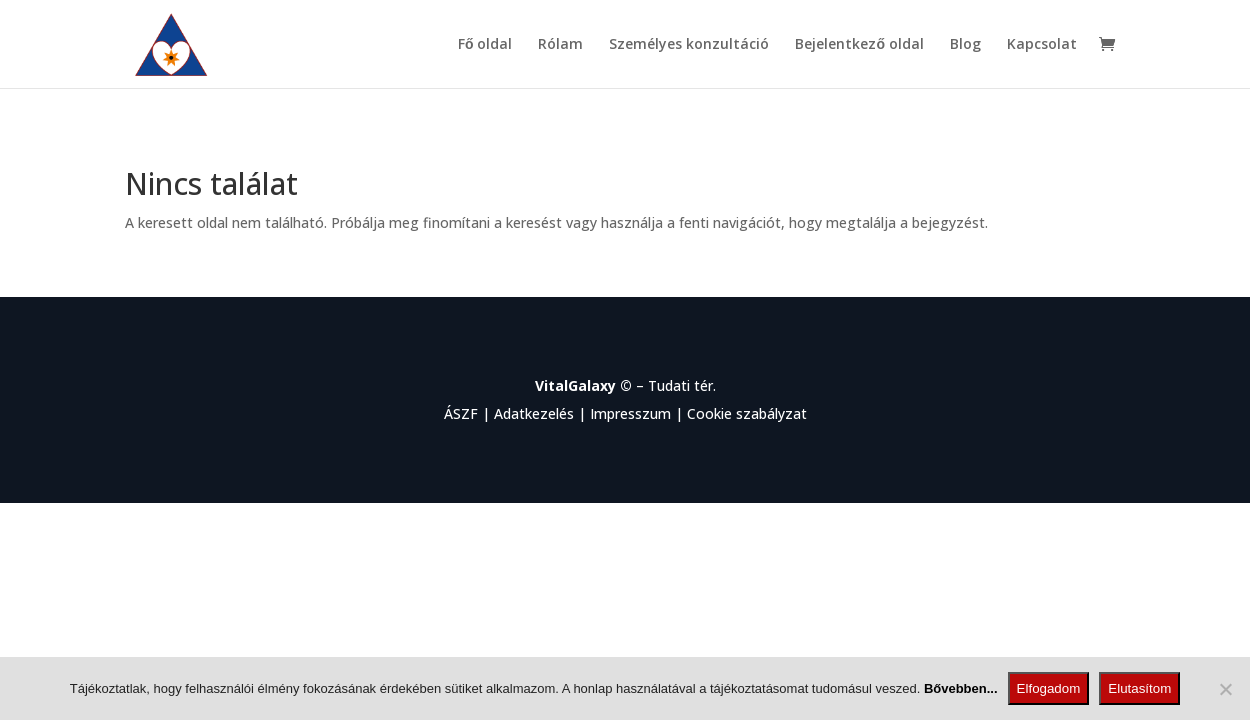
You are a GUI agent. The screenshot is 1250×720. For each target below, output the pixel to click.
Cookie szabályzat (747, 413)
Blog (965, 45)
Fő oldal (485, 45)
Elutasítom (1139, 688)
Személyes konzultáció (689, 45)
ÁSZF (461, 413)
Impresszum (630, 413)
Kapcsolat (1042, 45)
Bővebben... (961, 688)
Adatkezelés (534, 413)
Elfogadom (1049, 688)
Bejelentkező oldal (859, 45)
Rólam (560, 45)
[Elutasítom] (1225, 689)
